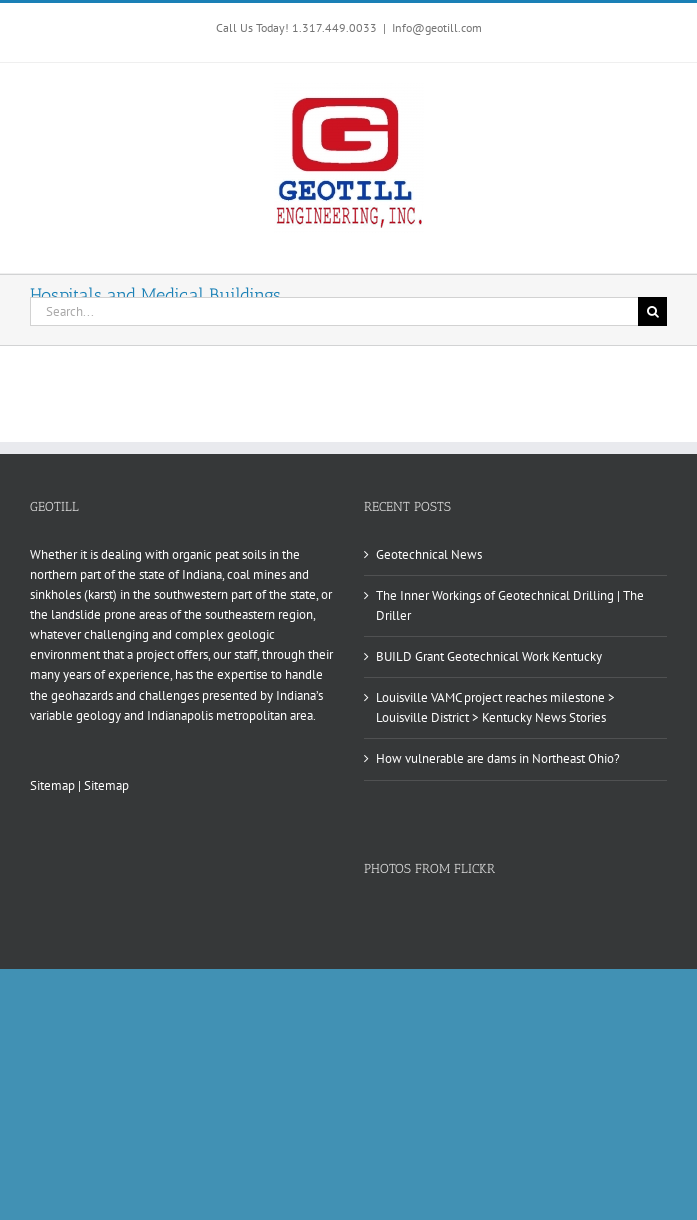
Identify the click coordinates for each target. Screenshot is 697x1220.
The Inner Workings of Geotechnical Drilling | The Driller (510, 605)
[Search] (652, 311)
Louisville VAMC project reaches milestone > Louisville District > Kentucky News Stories (495, 707)
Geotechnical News (429, 554)
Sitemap (52, 785)
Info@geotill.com (437, 27)
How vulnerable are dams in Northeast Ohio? (498, 758)
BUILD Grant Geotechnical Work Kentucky (489, 656)
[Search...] (334, 311)
